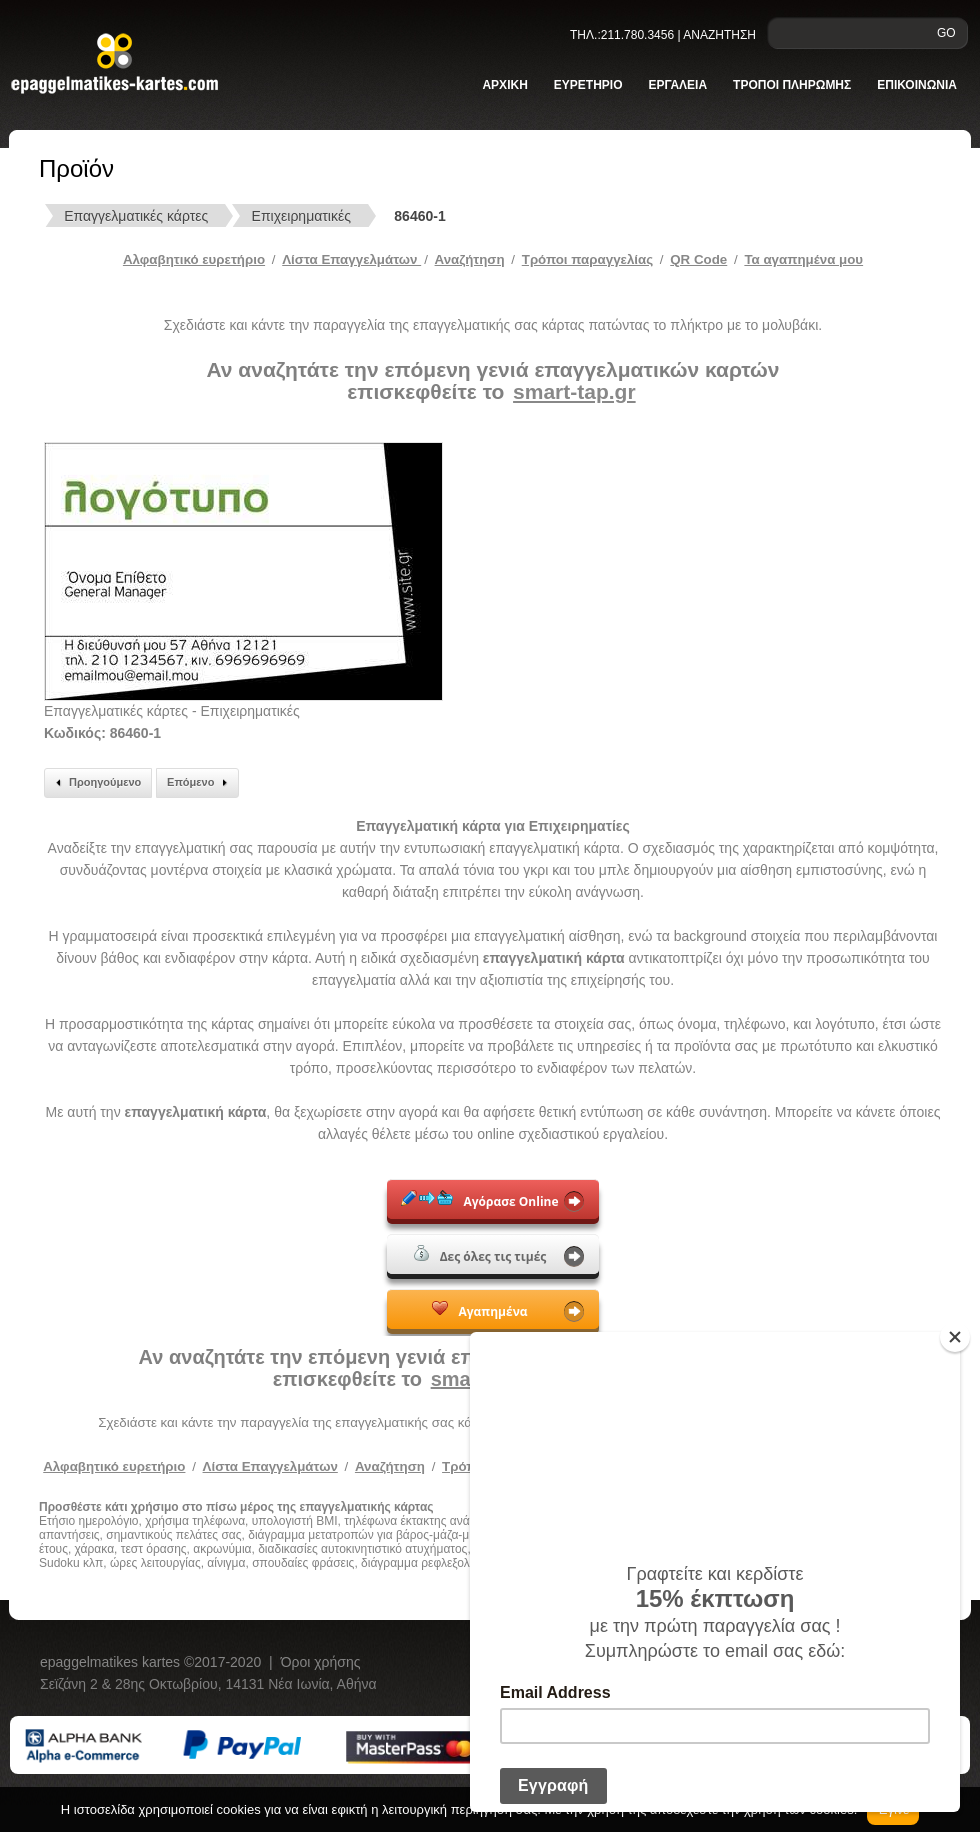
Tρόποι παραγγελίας (587, 259)
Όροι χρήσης (321, 1662)
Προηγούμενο (95, 783)
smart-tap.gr (574, 391)
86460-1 (419, 216)
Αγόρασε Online (479, 1200)
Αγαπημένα (479, 1310)
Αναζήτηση (470, 259)
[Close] (955, 1337)
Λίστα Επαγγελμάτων (351, 259)
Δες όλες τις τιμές (480, 1255)
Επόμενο (200, 783)
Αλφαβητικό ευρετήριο (194, 259)
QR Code (698, 259)
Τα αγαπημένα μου (803, 259)
